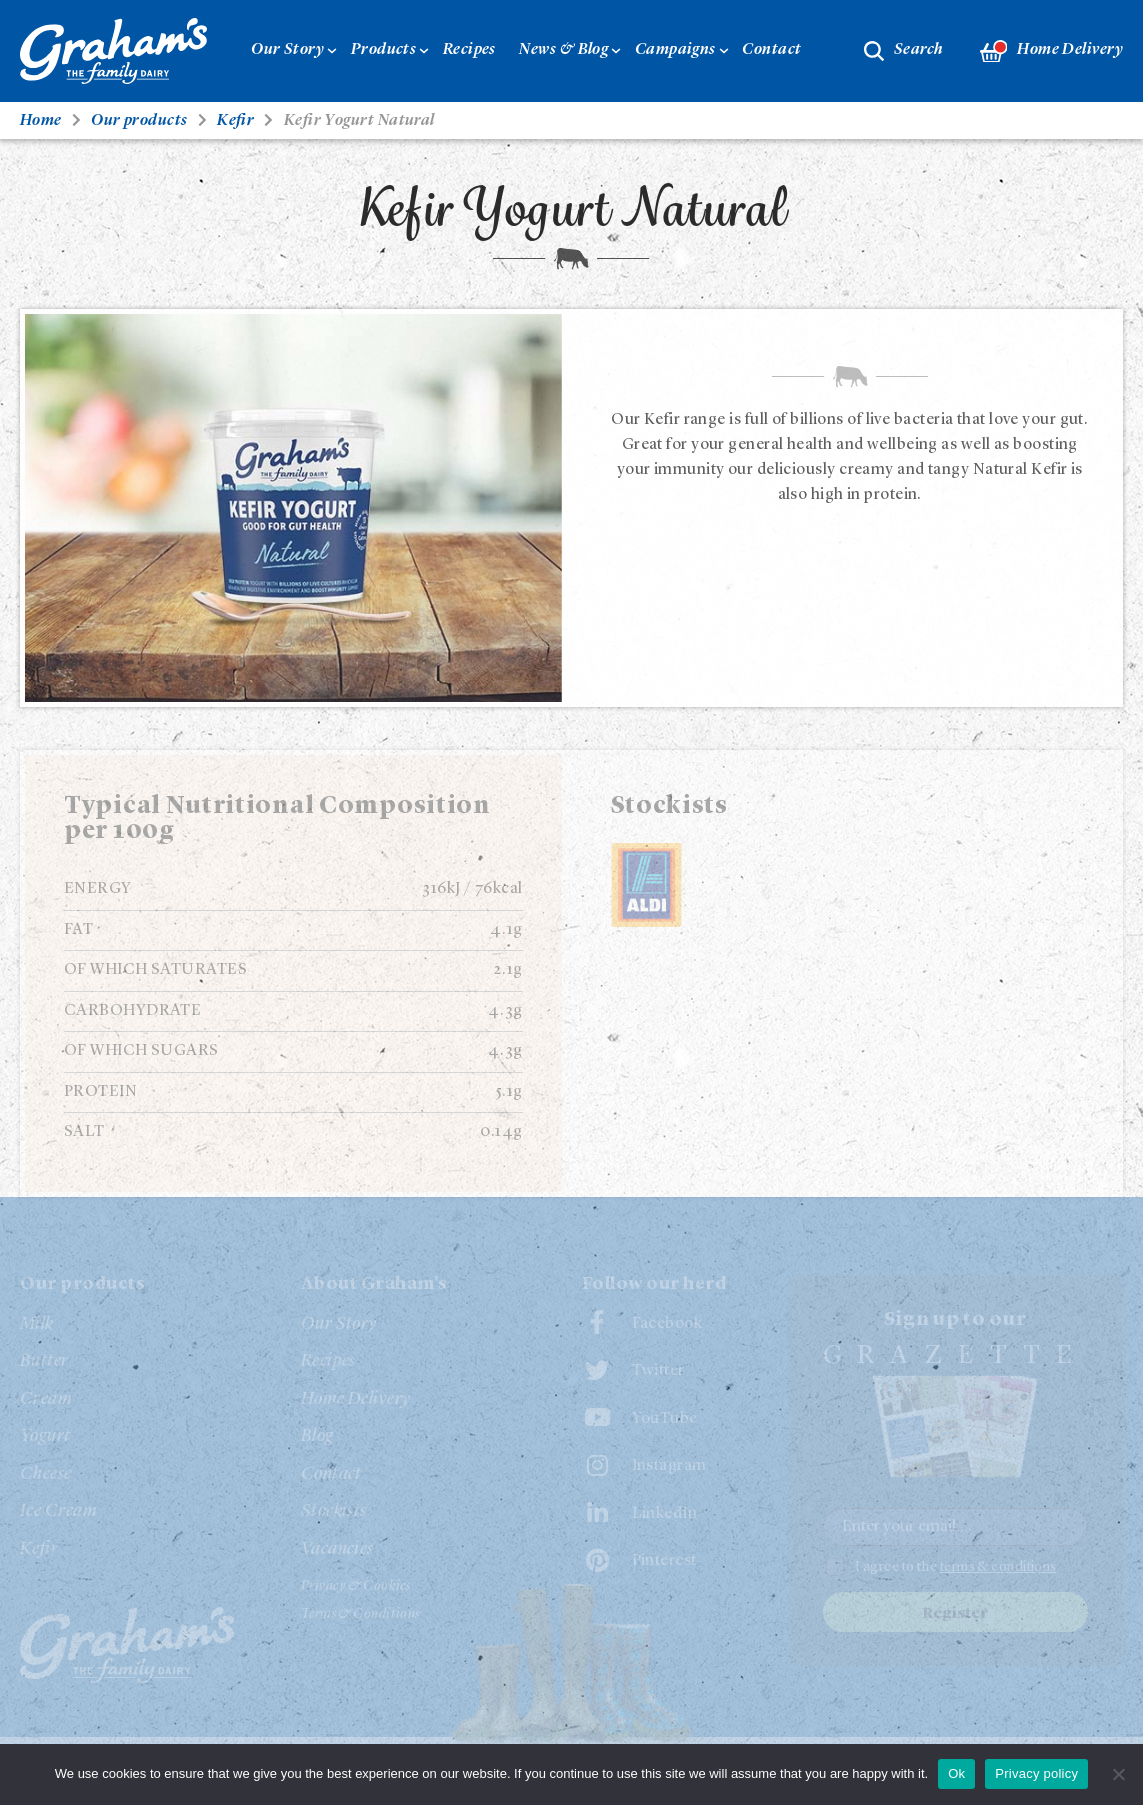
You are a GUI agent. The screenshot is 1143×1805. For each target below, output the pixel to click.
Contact (771, 50)
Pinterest (664, 1561)
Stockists (334, 1511)
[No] (1118, 1774)
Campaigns (675, 50)
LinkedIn (665, 1514)
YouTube (665, 1419)
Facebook (667, 1324)
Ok (956, 1773)
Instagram (669, 1466)
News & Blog (563, 50)
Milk (37, 1324)
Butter (44, 1361)
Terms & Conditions (360, 1614)
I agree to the (956, 1567)
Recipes (469, 50)
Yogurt (45, 1436)
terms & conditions (998, 1567)
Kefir (39, 1549)
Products (384, 50)
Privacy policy (1036, 1773)
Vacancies (337, 1549)
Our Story (287, 50)
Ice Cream (58, 1511)
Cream (46, 1399)
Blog (317, 1436)
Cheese (46, 1474)
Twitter (658, 1371)
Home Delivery (1051, 51)
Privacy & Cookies (356, 1586)
